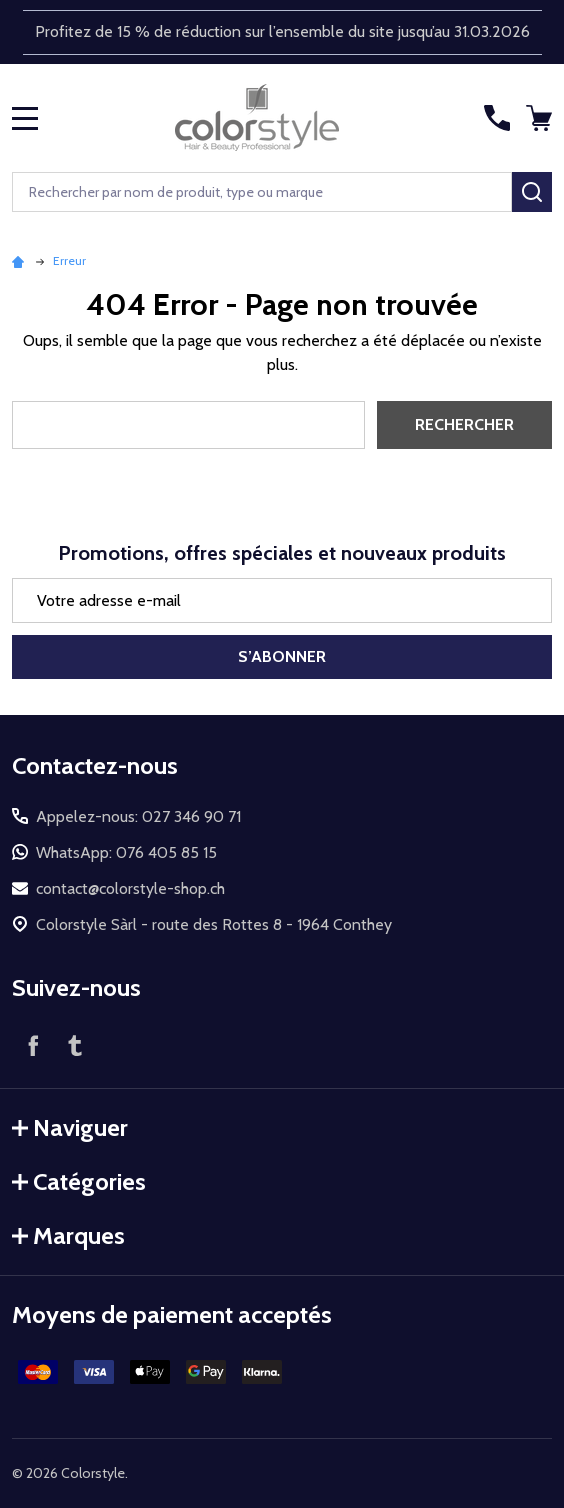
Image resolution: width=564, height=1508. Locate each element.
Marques (68, 1235)
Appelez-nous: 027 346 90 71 (138, 816)
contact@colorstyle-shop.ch (130, 888)
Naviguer (70, 1127)
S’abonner (282, 656)
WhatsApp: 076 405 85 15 (126, 852)
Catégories (79, 1181)
